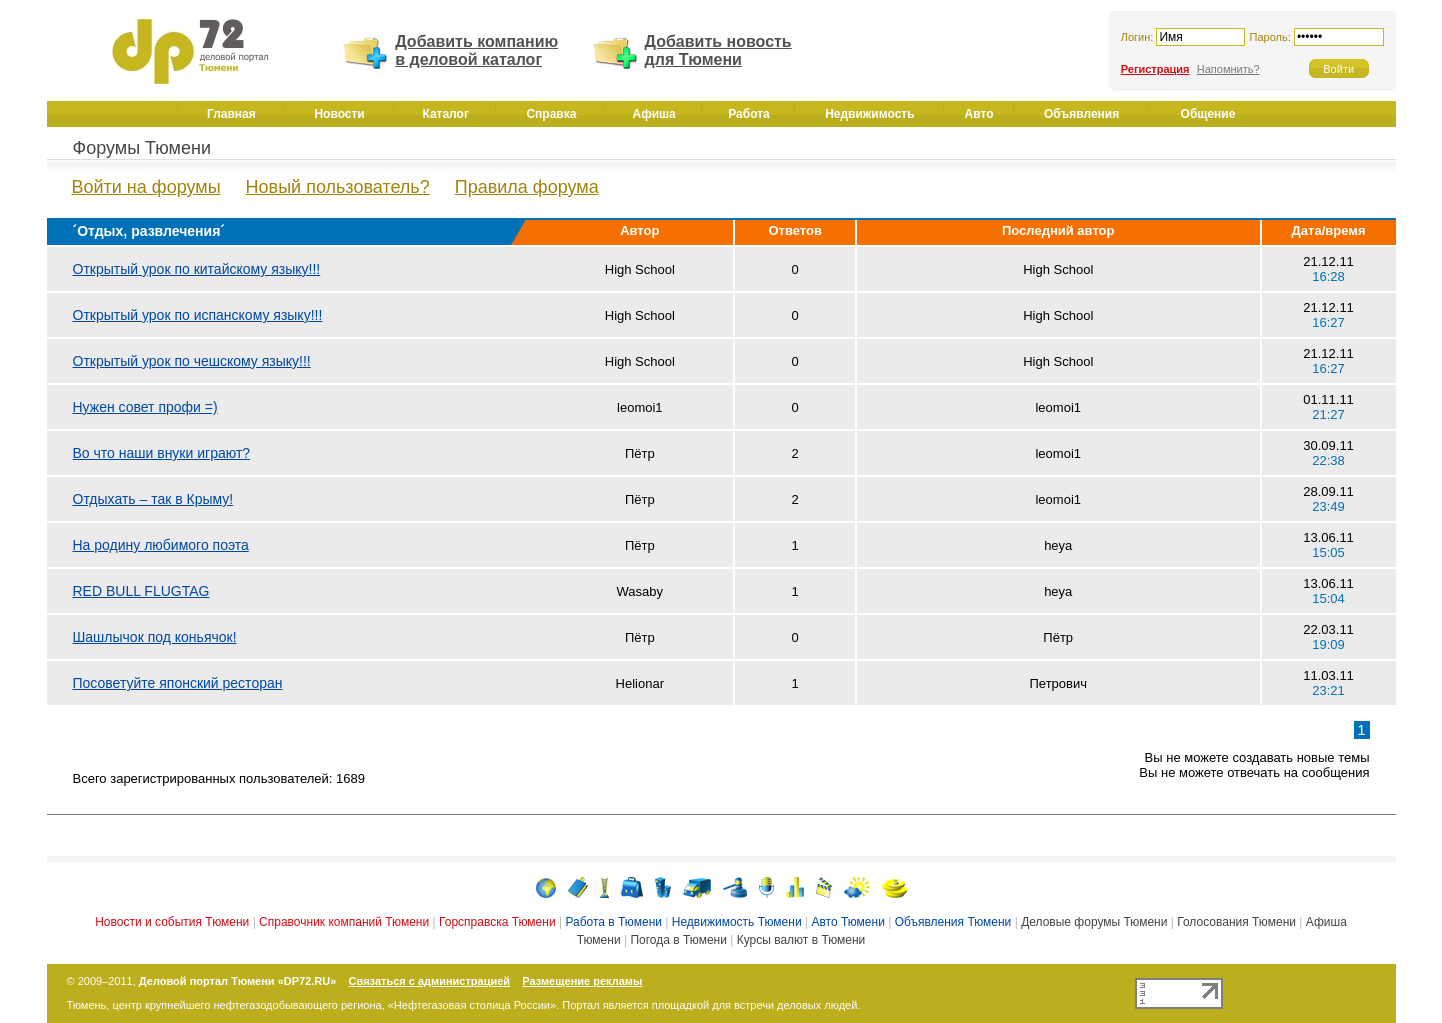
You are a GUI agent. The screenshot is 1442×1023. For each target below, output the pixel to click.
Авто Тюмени (847, 922)
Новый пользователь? (338, 187)
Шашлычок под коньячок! (155, 637)
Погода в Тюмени (678, 940)
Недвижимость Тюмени (737, 922)
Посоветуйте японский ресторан (178, 683)
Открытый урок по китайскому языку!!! (197, 269)
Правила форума (527, 187)
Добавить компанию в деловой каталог (476, 50)
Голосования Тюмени (1236, 922)
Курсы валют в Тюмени (801, 940)
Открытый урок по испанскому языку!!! (198, 315)
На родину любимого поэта (161, 545)
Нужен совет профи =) (145, 407)
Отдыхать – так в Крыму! (153, 499)
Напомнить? (1228, 69)
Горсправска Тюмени (497, 922)
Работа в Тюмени (613, 922)
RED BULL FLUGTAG (141, 591)
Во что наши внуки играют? (162, 453)
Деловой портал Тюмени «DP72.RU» (238, 981)
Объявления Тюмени (953, 922)
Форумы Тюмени (142, 148)
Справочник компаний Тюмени (344, 922)
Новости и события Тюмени (172, 922)
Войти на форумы (146, 187)
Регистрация (1155, 69)
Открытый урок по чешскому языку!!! (192, 361)
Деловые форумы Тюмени (1094, 922)
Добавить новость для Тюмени (718, 50)
